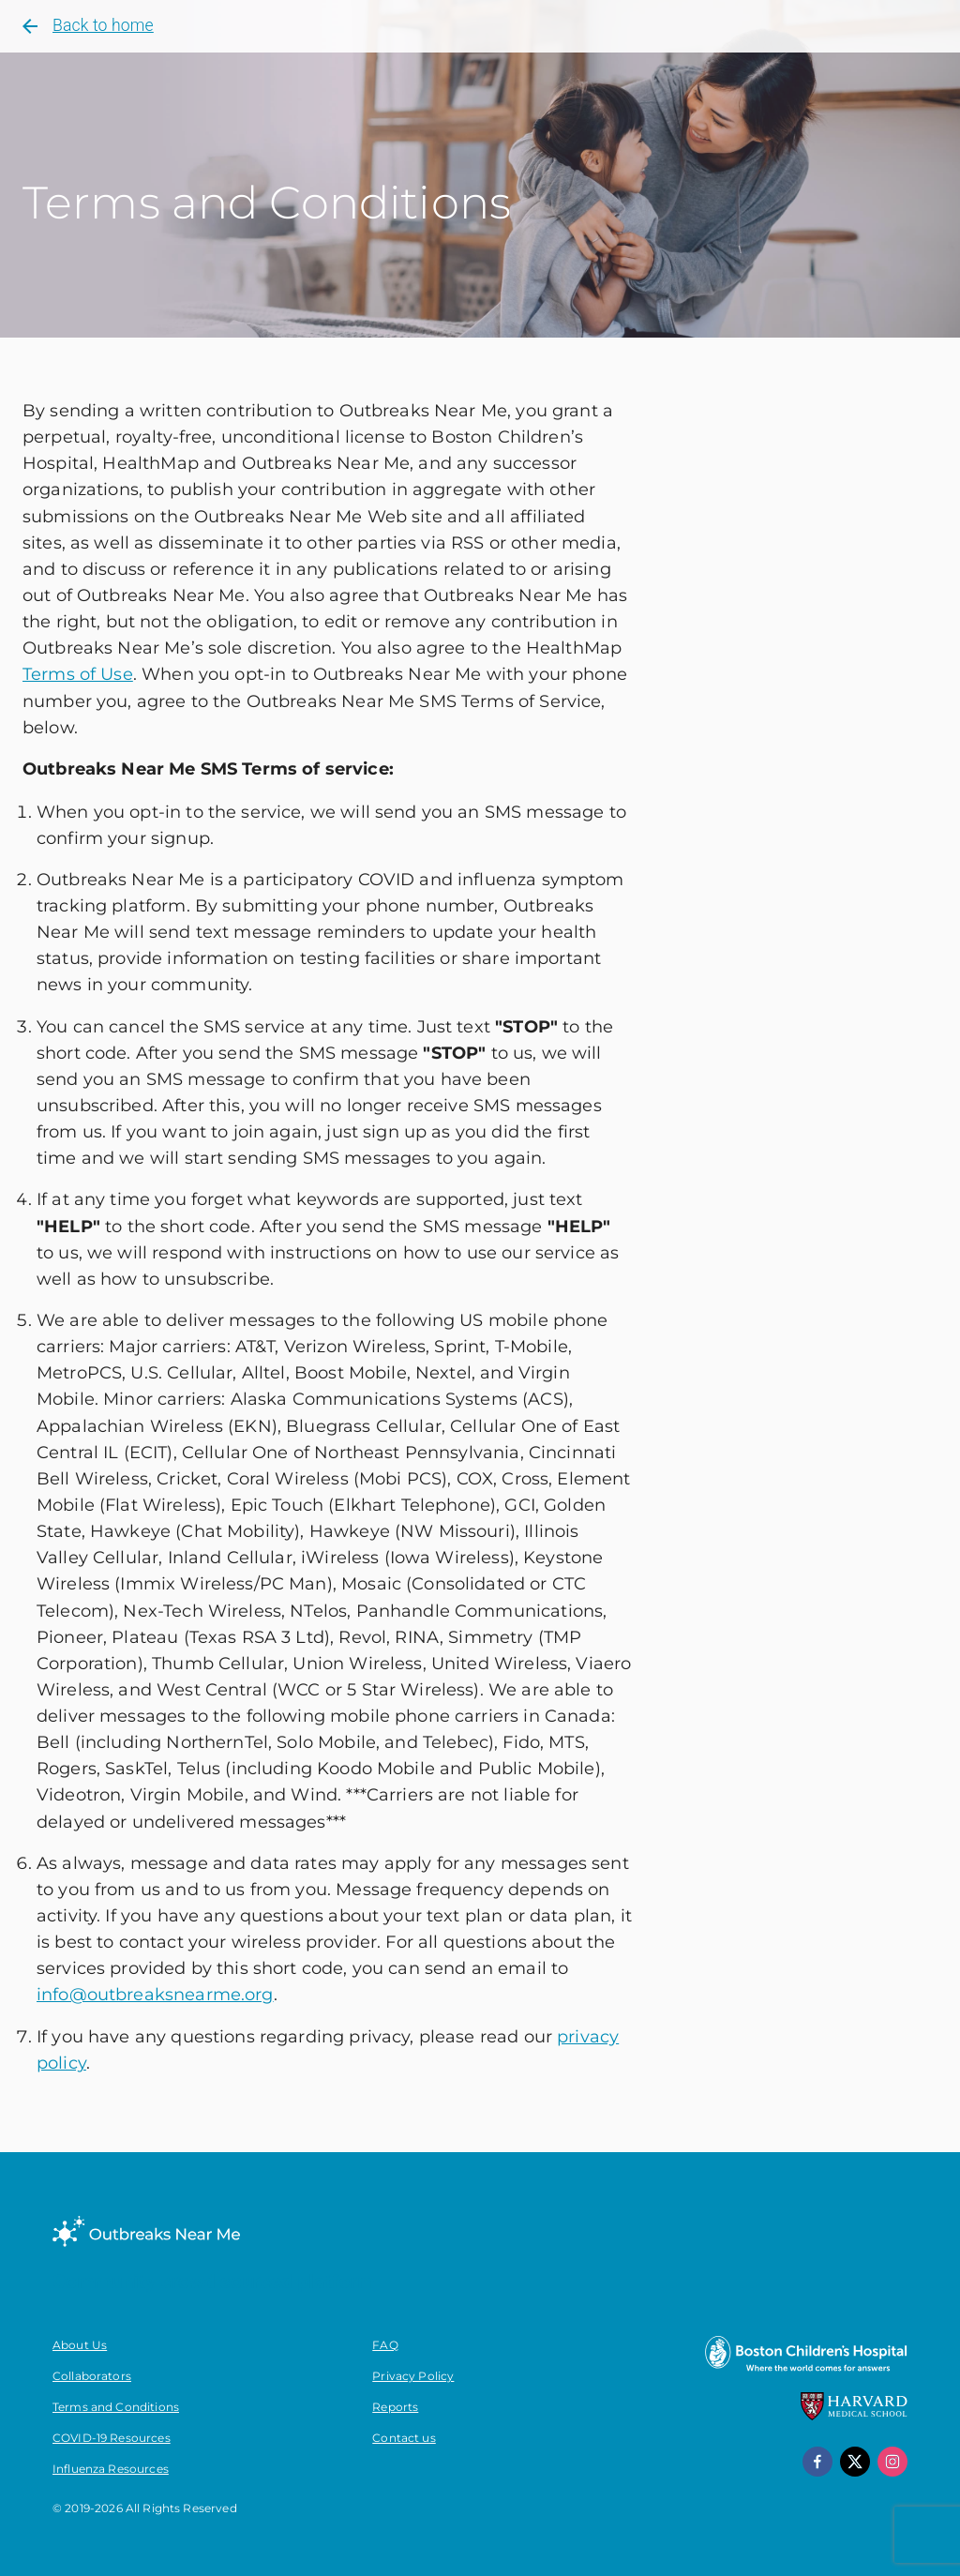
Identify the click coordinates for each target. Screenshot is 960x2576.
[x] (855, 2462)
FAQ (385, 2345)
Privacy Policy (413, 2376)
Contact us (404, 2438)
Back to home (86, 26)
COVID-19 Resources (111, 2438)
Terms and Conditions (115, 2407)
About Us (79, 2345)
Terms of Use (77, 674)
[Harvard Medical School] (854, 2415)
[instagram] (893, 2462)
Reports (395, 2407)
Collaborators (91, 2376)
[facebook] (817, 2462)
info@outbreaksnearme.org (155, 1994)
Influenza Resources (110, 2469)
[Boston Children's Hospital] (805, 2370)
